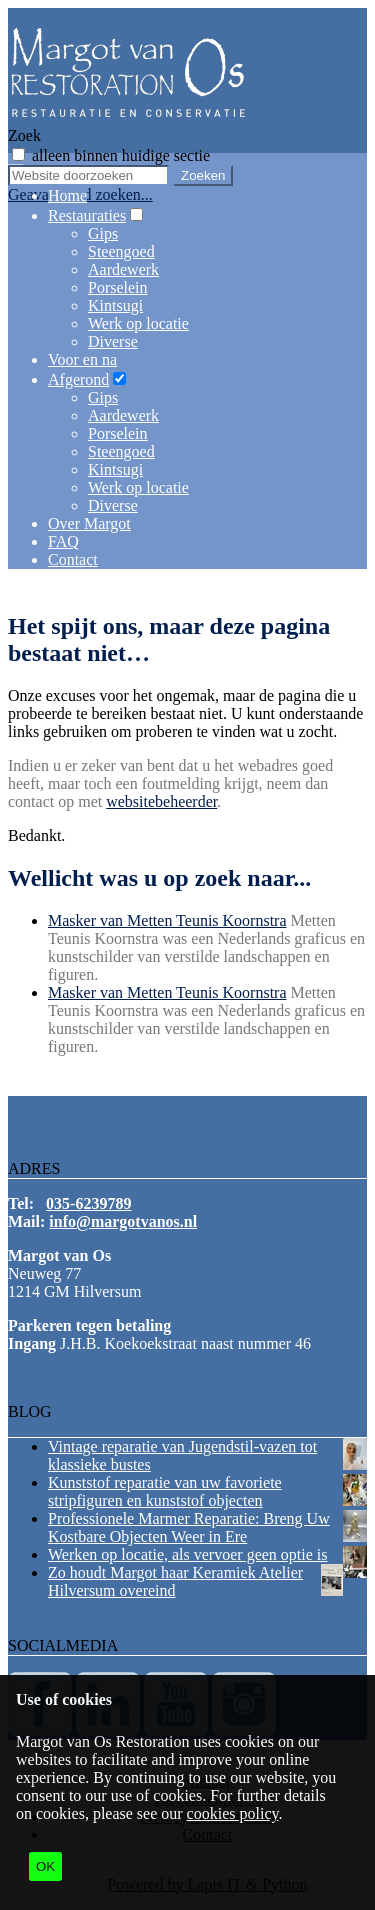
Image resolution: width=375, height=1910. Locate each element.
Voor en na (82, 359)
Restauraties (87, 215)
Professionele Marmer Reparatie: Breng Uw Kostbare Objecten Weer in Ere (189, 1527)
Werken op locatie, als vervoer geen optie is (188, 1554)
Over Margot (89, 523)
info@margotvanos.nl (123, 1221)
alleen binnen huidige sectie (121, 155)
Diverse (113, 341)
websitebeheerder (161, 801)
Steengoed (121, 251)
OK (45, 1866)
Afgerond (78, 379)
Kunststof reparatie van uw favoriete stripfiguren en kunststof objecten (165, 1491)
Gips (103, 233)
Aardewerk (123, 269)
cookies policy (233, 1813)
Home (67, 195)
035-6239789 (88, 1203)
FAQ (63, 541)
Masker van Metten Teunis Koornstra (167, 920)
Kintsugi (115, 305)
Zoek (24, 135)
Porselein (118, 287)
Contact (73, 559)
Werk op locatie (138, 323)
